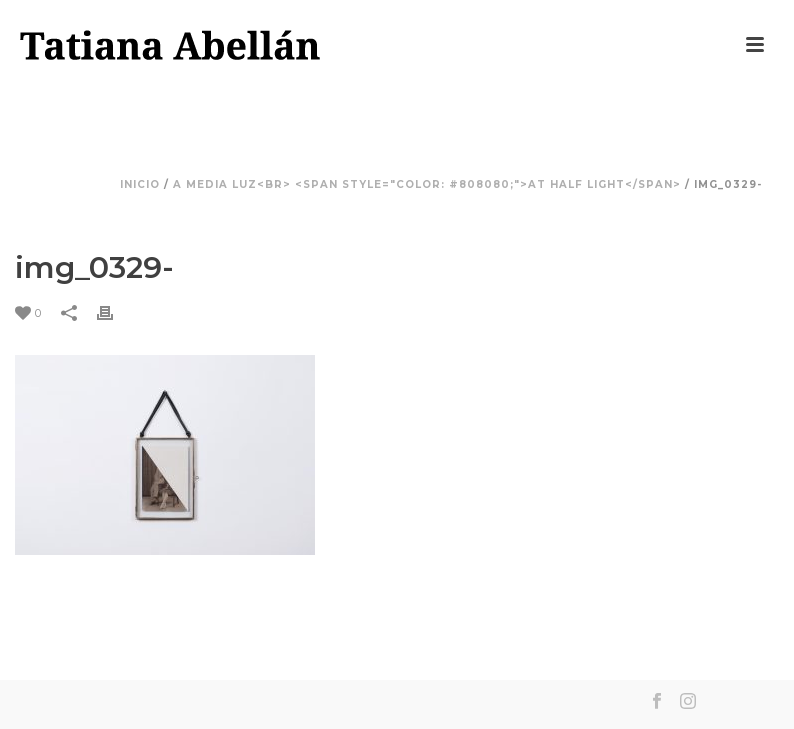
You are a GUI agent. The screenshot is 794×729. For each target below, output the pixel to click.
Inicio (140, 184)
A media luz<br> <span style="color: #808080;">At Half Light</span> (427, 184)
